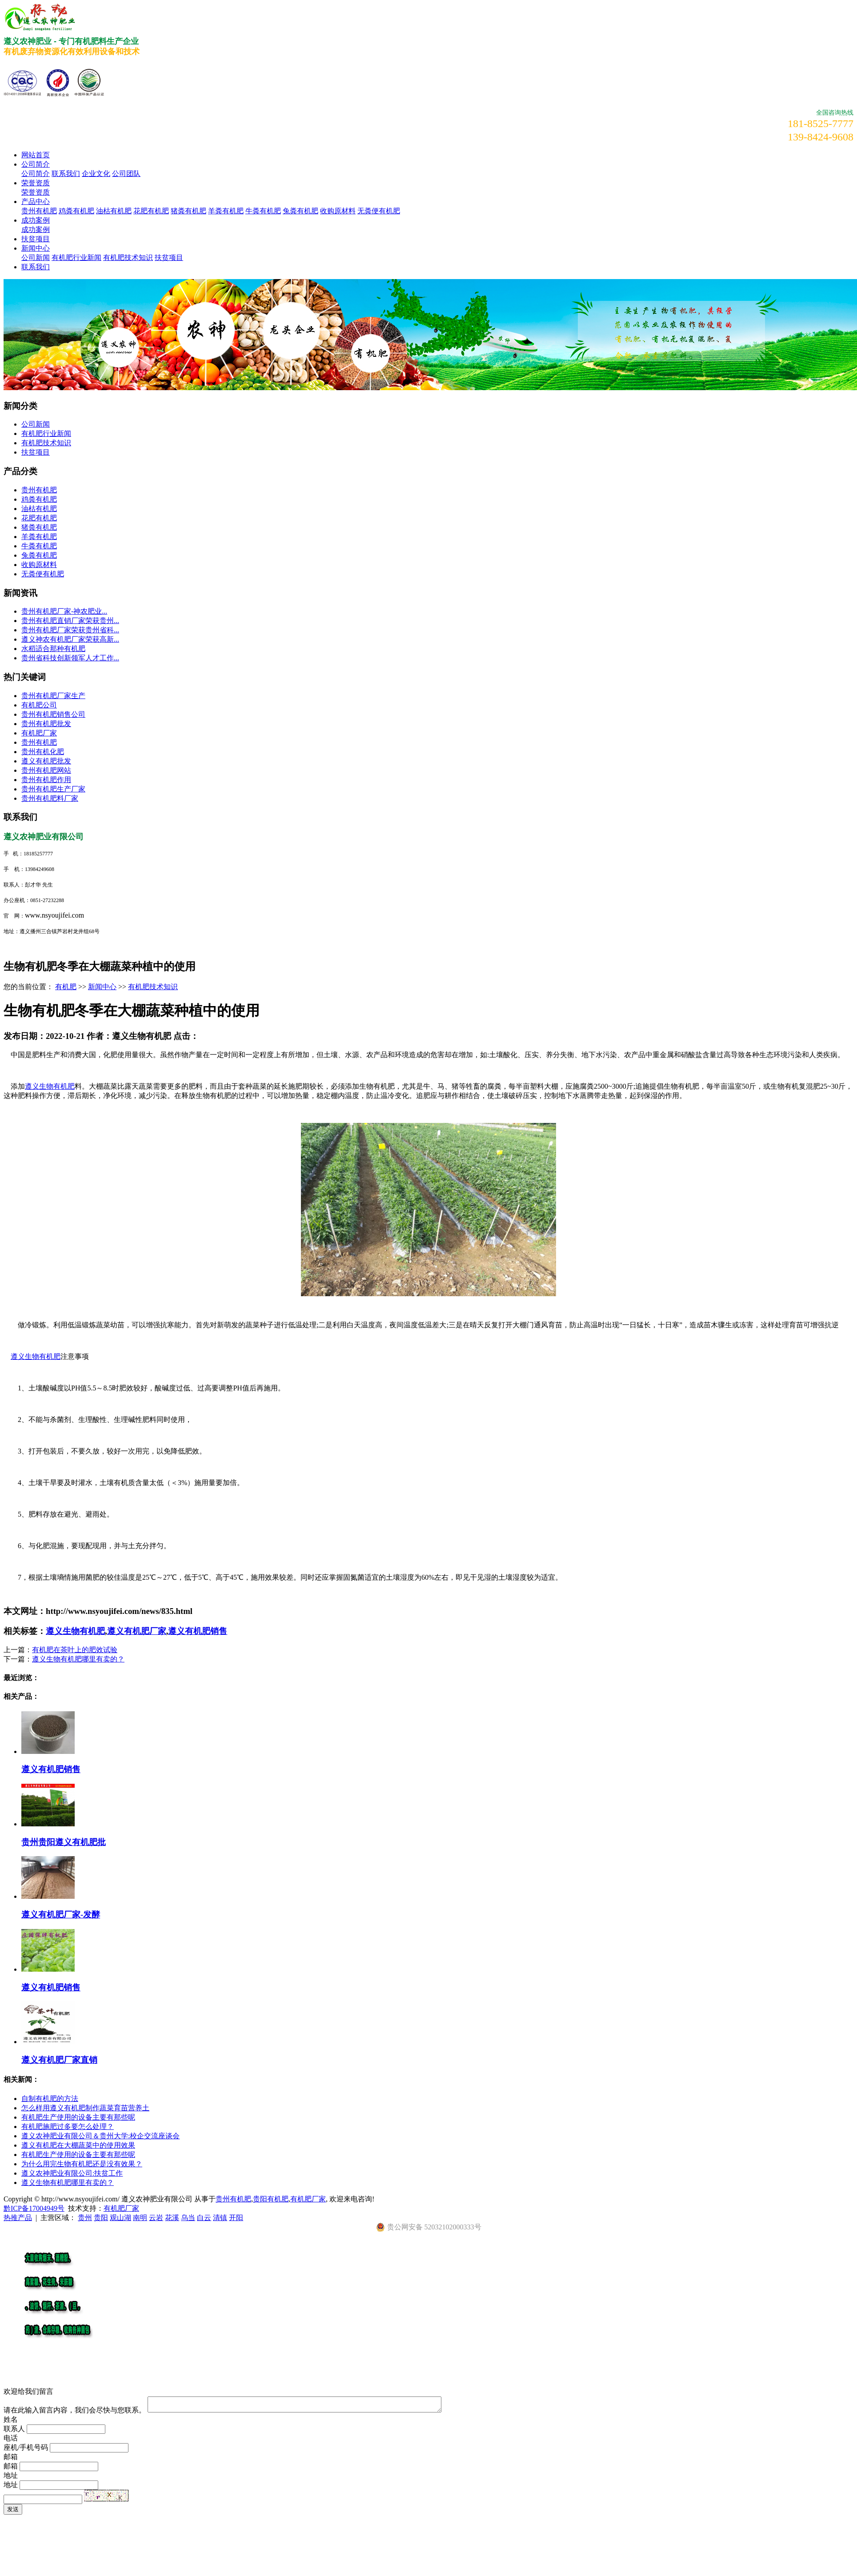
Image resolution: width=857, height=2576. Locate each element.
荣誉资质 (35, 183)
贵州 (85, 2217)
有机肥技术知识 (128, 257)
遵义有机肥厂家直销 (59, 2060)
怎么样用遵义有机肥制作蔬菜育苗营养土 (85, 2108)
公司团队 (126, 173)
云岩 (156, 2217)
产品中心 (35, 201)
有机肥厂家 (39, 733)
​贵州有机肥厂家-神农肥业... (64, 611)
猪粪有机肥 (188, 211)
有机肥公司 (39, 705)
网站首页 (35, 155)
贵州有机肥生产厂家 (53, 789)
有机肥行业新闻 (76, 257)
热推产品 (18, 2217)
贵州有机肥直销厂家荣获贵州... (70, 620)
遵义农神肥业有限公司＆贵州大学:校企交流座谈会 (100, 2136)
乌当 (188, 2217)
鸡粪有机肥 (76, 211)
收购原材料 (338, 211)
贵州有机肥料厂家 (49, 798)
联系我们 (66, 173)
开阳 (236, 2217)
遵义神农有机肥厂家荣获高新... (70, 639)
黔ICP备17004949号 (34, 2208)
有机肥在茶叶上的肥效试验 (74, 1649)
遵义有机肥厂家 (136, 1631)
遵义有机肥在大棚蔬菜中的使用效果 (78, 2145)
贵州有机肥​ (39, 742)
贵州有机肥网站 (46, 770)
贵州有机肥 (39, 211)
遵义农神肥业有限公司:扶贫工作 (72, 2173)
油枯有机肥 (114, 211)
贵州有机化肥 (42, 751)
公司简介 (35, 164)
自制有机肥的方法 (49, 2098)
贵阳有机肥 (270, 2199)
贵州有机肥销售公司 (53, 714)
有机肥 (65, 986)
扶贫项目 (35, 239)
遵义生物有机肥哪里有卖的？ (78, 1659)
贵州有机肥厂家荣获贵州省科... (70, 630)
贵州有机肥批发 (46, 723)
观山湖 (120, 2217)
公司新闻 (35, 257)
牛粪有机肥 (263, 211)
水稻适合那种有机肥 (53, 648)
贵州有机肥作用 (46, 779)
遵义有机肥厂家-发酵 (60, 1914)
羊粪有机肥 (226, 211)
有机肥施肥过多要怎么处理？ (67, 2126)
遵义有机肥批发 (46, 761)
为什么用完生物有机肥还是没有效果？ (81, 2164)
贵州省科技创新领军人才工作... (70, 658)
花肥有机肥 (151, 211)
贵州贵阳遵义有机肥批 (63, 1842)
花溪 (172, 2217)
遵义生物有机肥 (50, 1086)
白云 (204, 2217)
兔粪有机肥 (300, 211)
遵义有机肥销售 (197, 1631)
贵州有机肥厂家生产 (53, 695)
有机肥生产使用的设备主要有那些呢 (78, 2117)
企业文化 (96, 173)
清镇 (220, 2217)
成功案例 (35, 220)
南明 (140, 2217)
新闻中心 (35, 248)
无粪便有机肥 (378, 211)
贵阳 (101, 2217)
